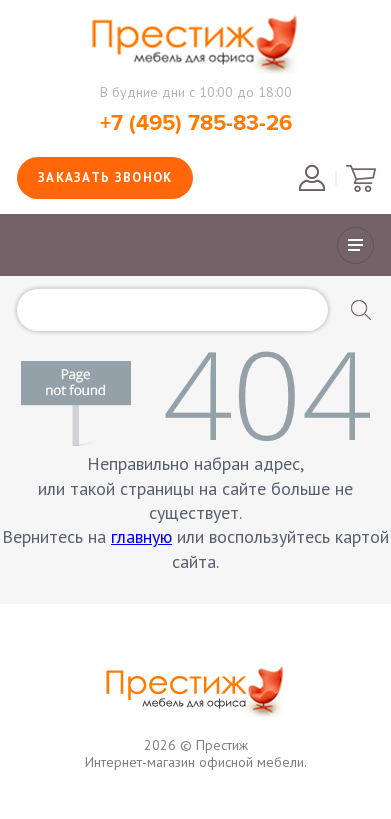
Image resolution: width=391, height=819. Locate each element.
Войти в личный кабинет (312, 178)
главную (141, 536)
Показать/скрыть (355, 245)
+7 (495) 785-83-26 (196, 123)
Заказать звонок (105, 177)
